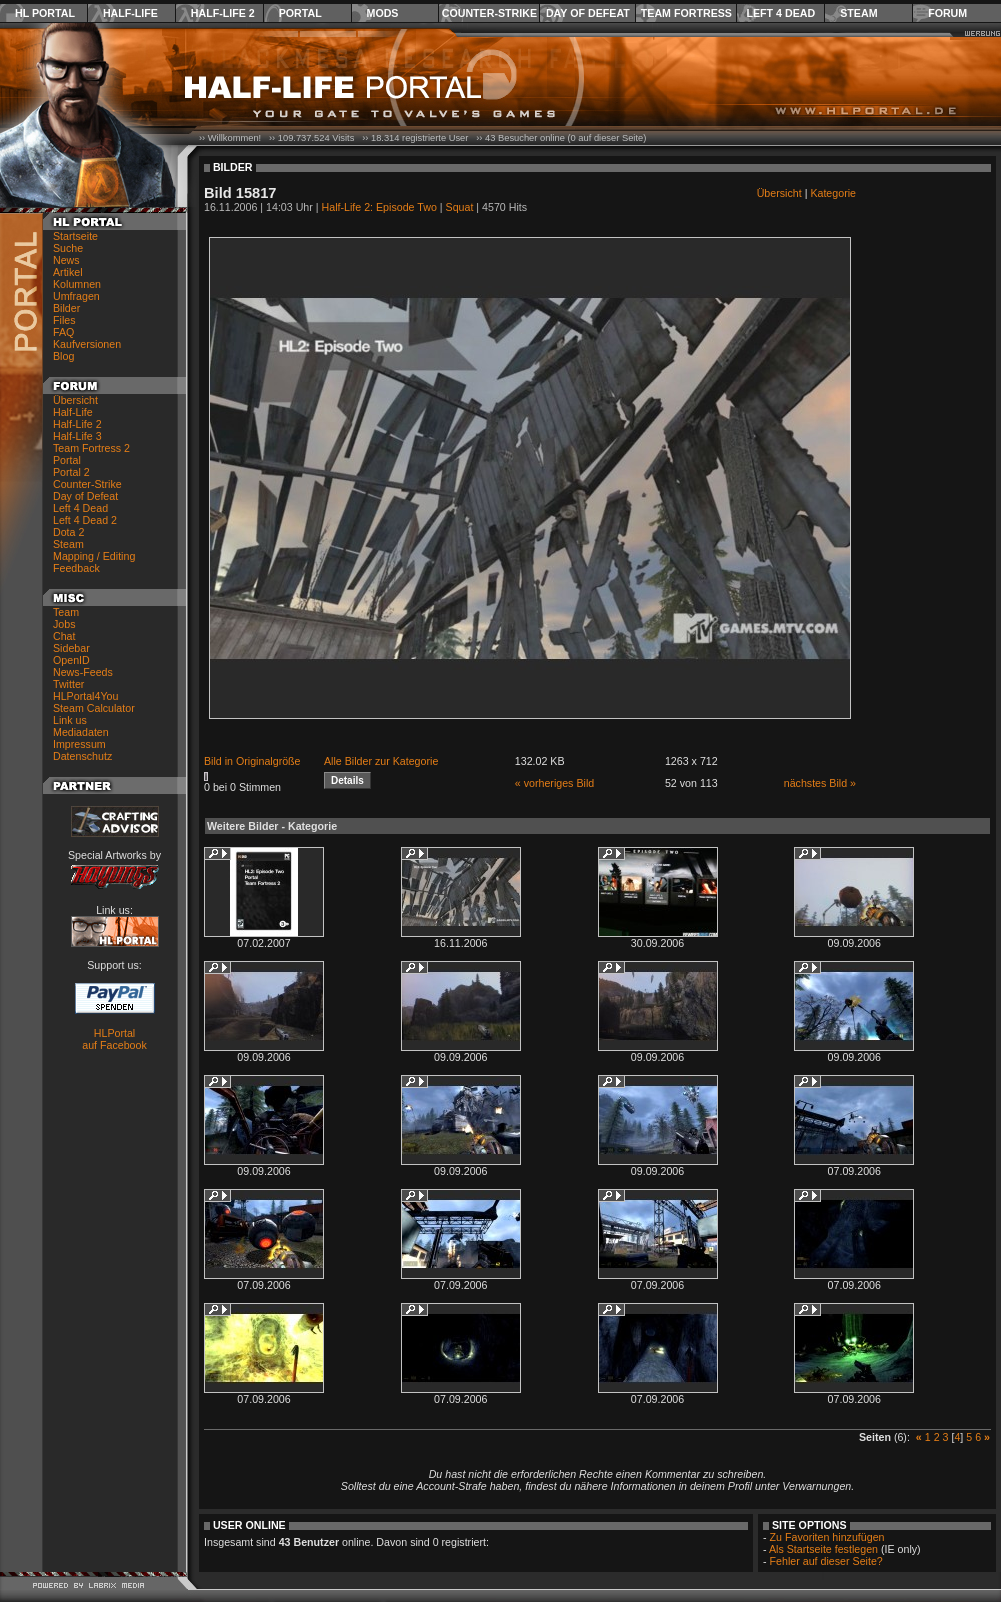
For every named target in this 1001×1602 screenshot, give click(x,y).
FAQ (63, 332)
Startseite (75, 236)
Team (66, 612)
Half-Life (130, 13)
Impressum (79, 744)
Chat (64, 636)
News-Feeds (83, 672)
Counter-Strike (489, 13)
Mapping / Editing (94, 556)
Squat (460, 207)
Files (64, 320)
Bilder (66, 308)
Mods (383, 13)
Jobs (64, 624)
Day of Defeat (588, 13)
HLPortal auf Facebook (114, 1039)
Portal (300, 13)
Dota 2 (68, 532)
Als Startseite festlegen (823, 1549)
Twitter (68, 684)
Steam (858, 13)
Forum (947, 13)
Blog (63, 356)
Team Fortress (686, 13)
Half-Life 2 (223, 13)
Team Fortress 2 (91, 448)
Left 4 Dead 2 (85, 520)
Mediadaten (81, 732)
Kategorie (833, 193)
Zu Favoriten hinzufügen (827, 1537)
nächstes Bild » (820, 783)
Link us (70, 720)
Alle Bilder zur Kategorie (381, 761)
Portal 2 (71, 472)
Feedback (76, 568)
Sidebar (71, 648)
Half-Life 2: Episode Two (379, 207)
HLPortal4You (85, 696)
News (66, 260)
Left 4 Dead (780, 13)
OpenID (71, 660)
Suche (68, 248)
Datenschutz (82, 756)
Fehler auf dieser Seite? (826, 1561)
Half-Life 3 (77, 436)
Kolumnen (77, 284)
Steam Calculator (94, 708)
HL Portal (45, 13)
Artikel (68, 272)
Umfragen (76, 296)
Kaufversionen (87, 344)
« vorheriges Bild (554, 783)
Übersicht (75, 400)
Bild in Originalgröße (252, 761)
